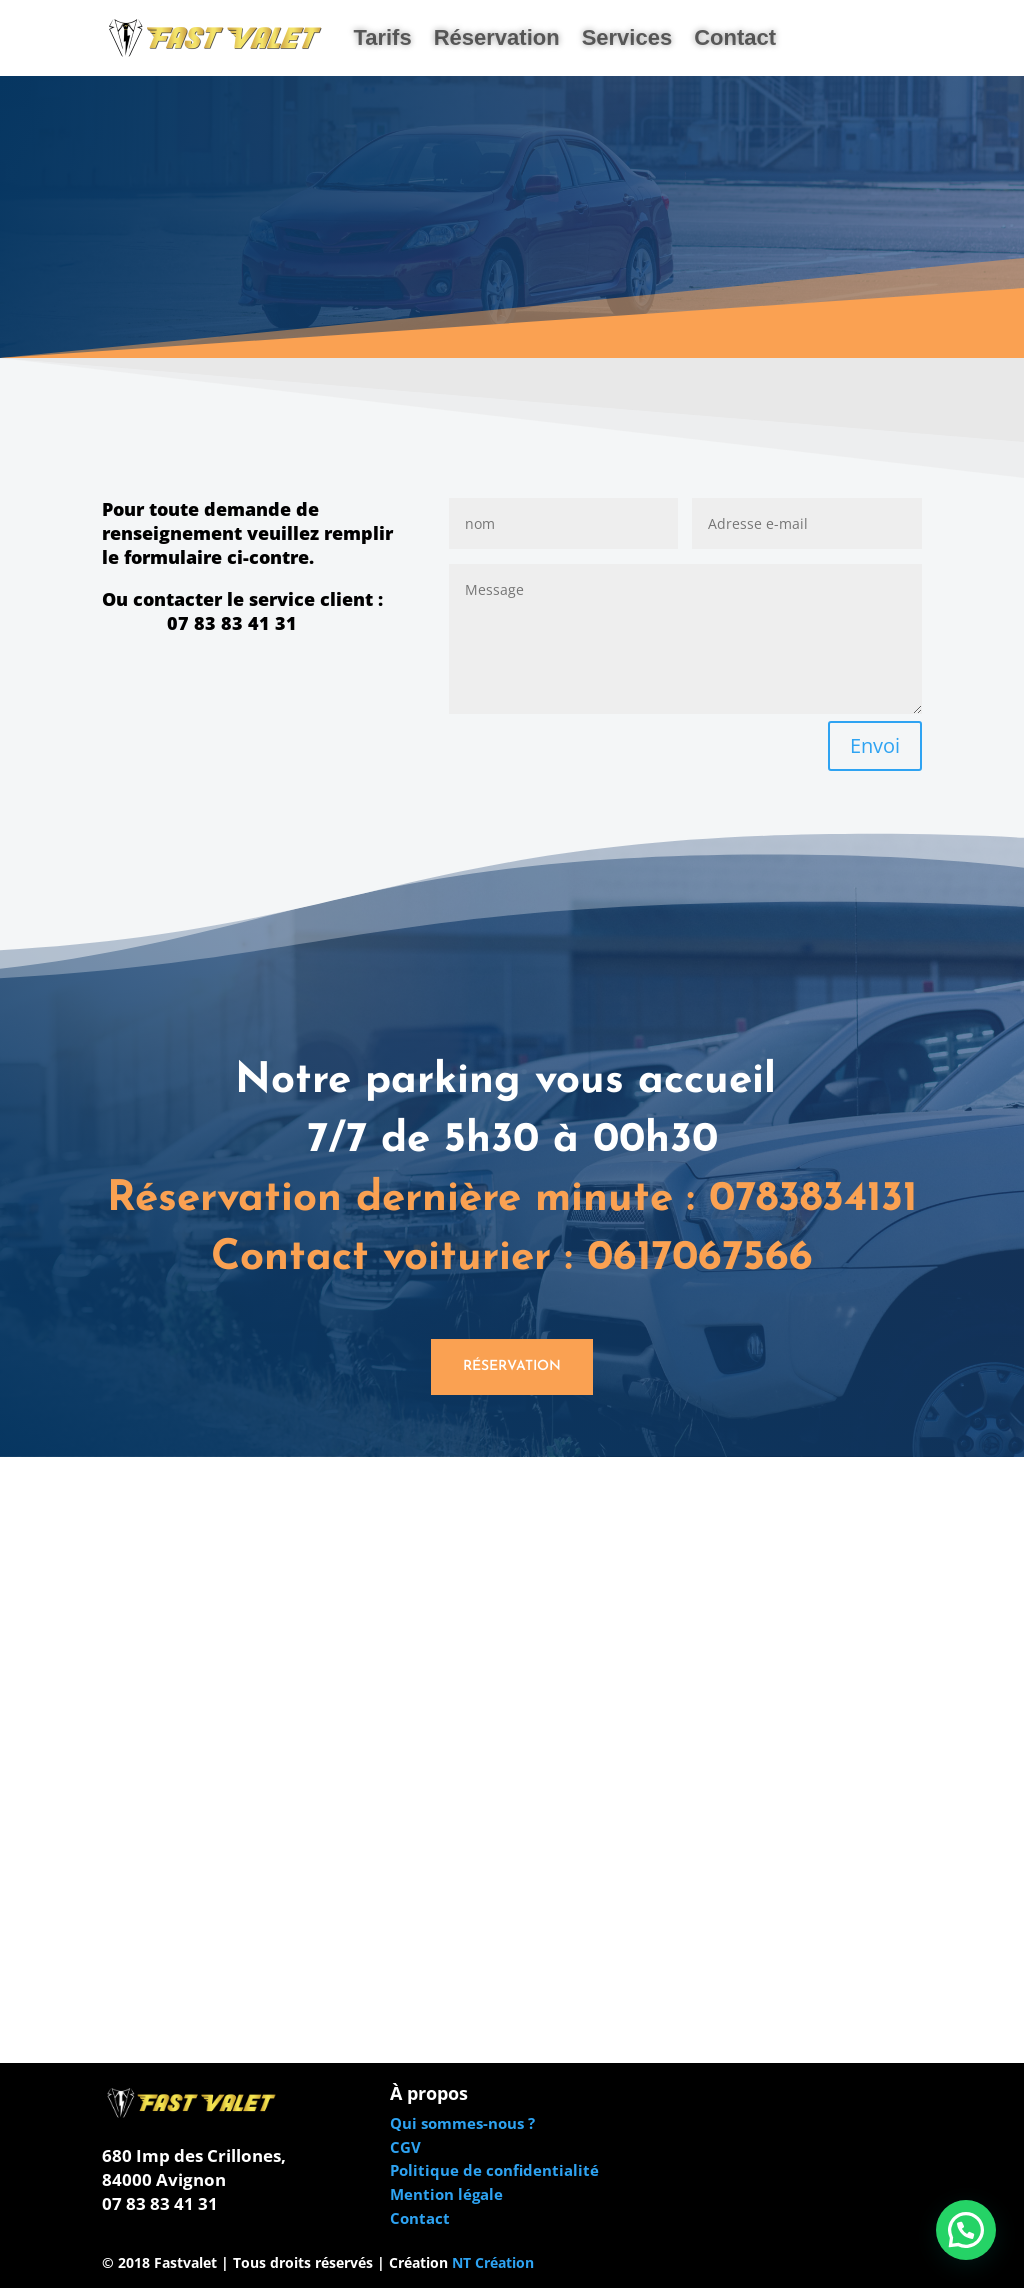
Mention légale (446, 2194)
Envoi (875, 745)
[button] (966, 2230)
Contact (735, 37)
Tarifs (382, 37)
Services (627, 37)
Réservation (497, 37)
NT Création (493, 2262)
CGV (405, 2147)
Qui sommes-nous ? (462, 2123)
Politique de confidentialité (494, 2170)
